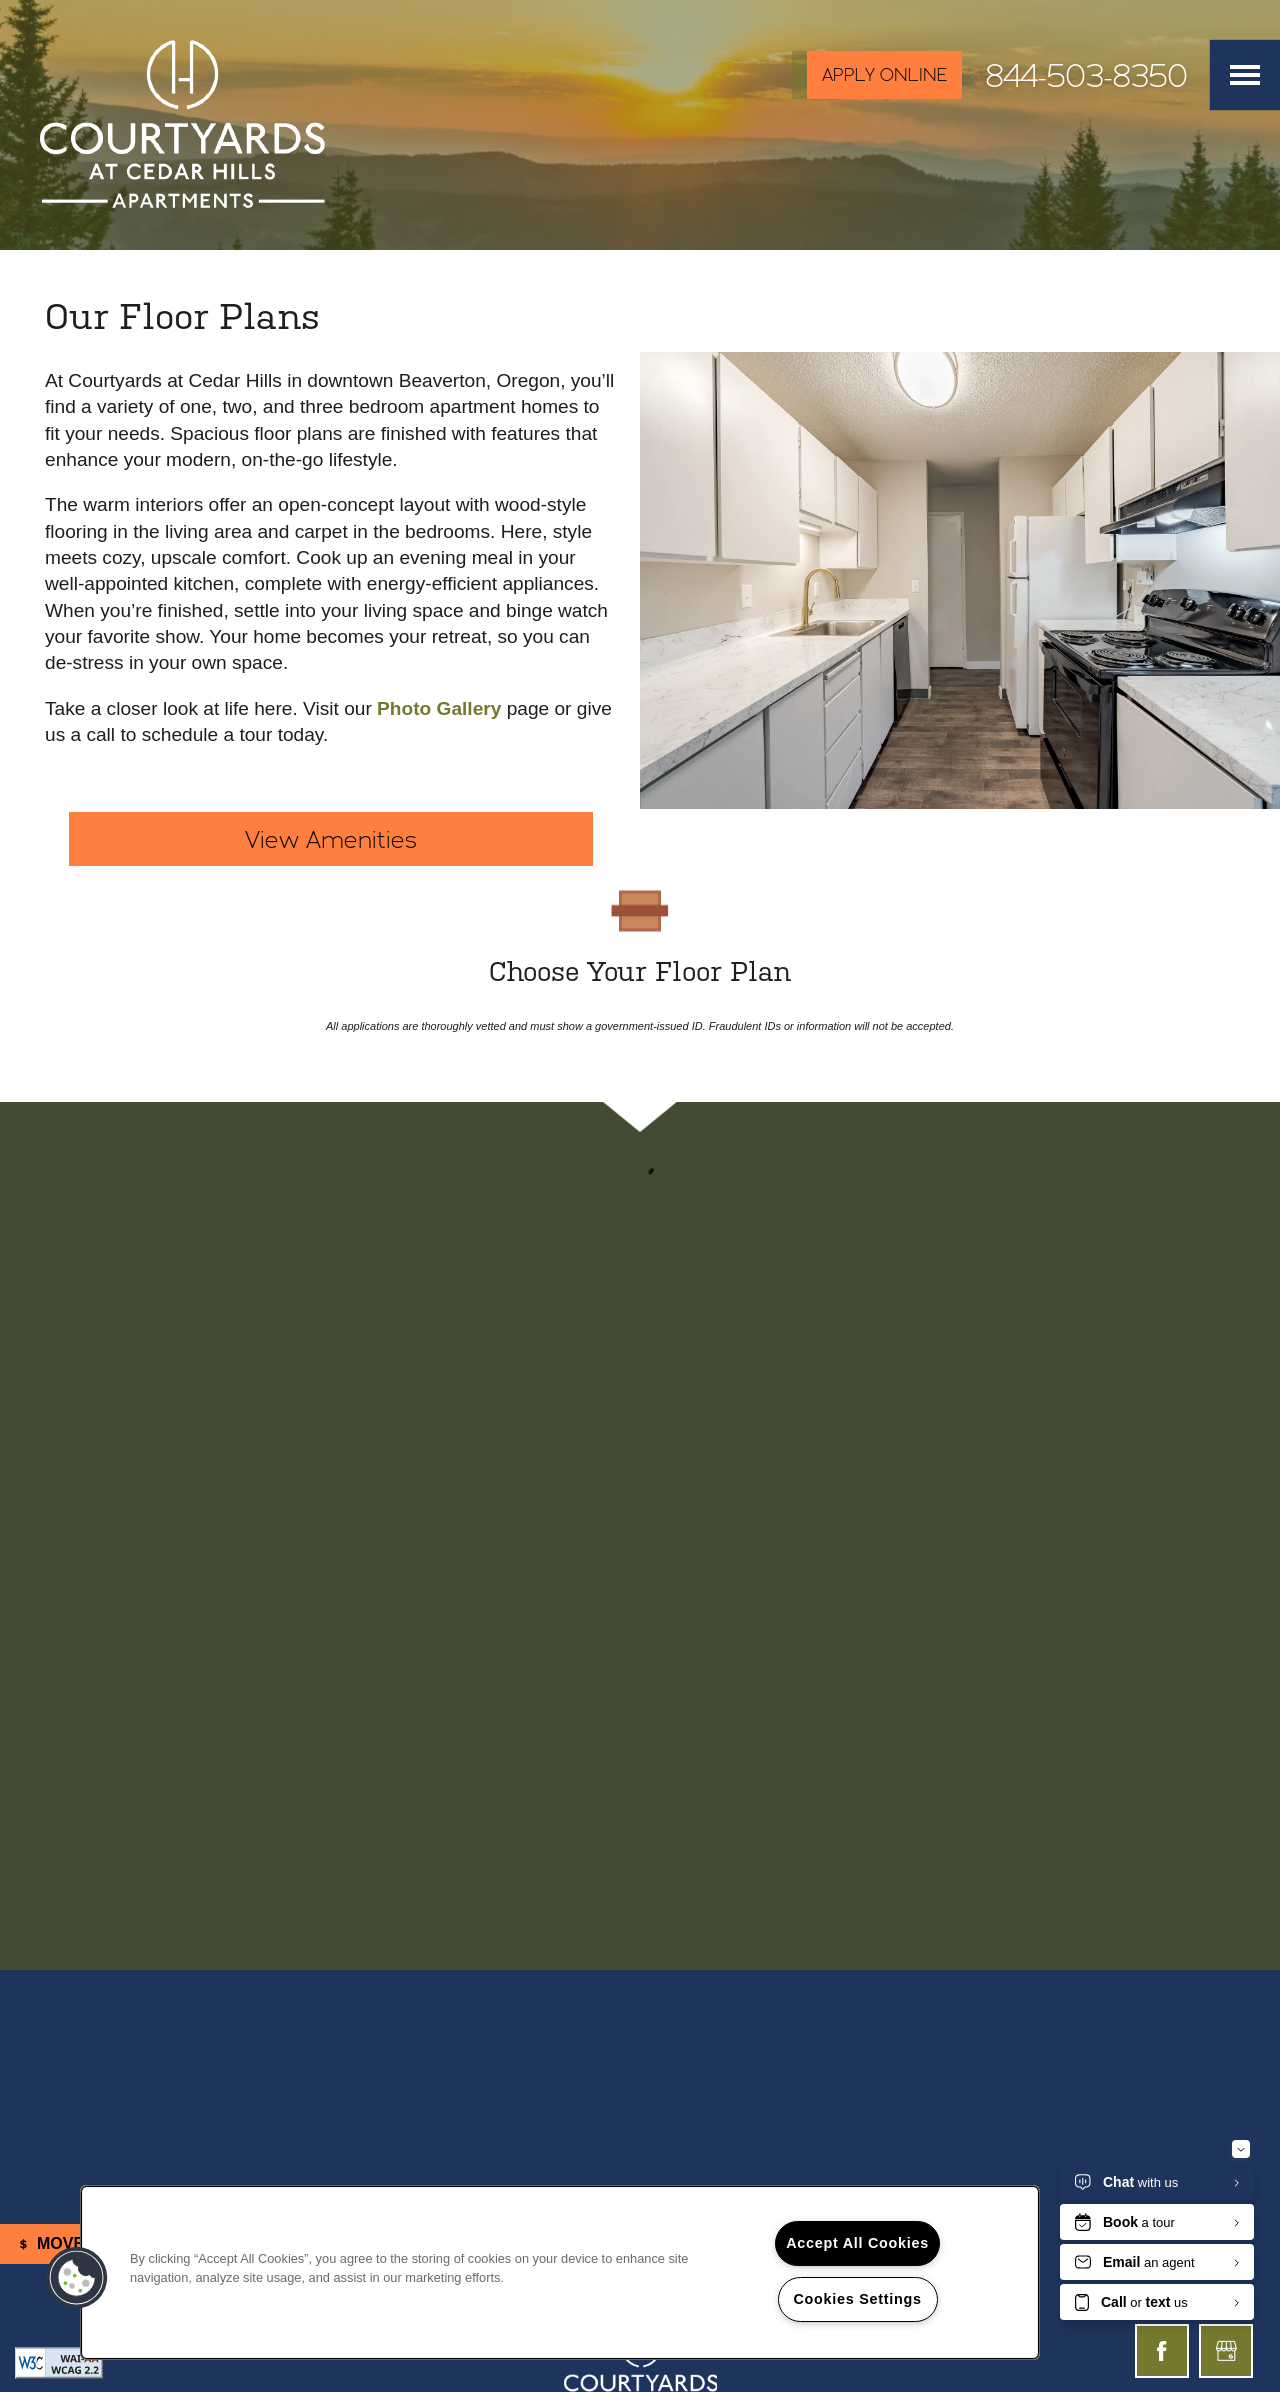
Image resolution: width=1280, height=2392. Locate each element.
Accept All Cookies (857, 2243)
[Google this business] (1226, 2351)
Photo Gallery (439, 708)
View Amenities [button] (331, 839)
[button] (877, 75)
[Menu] (1245, 75)
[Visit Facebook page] (1162, 2351)
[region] (560, 2272)
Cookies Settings (857, 2299)
